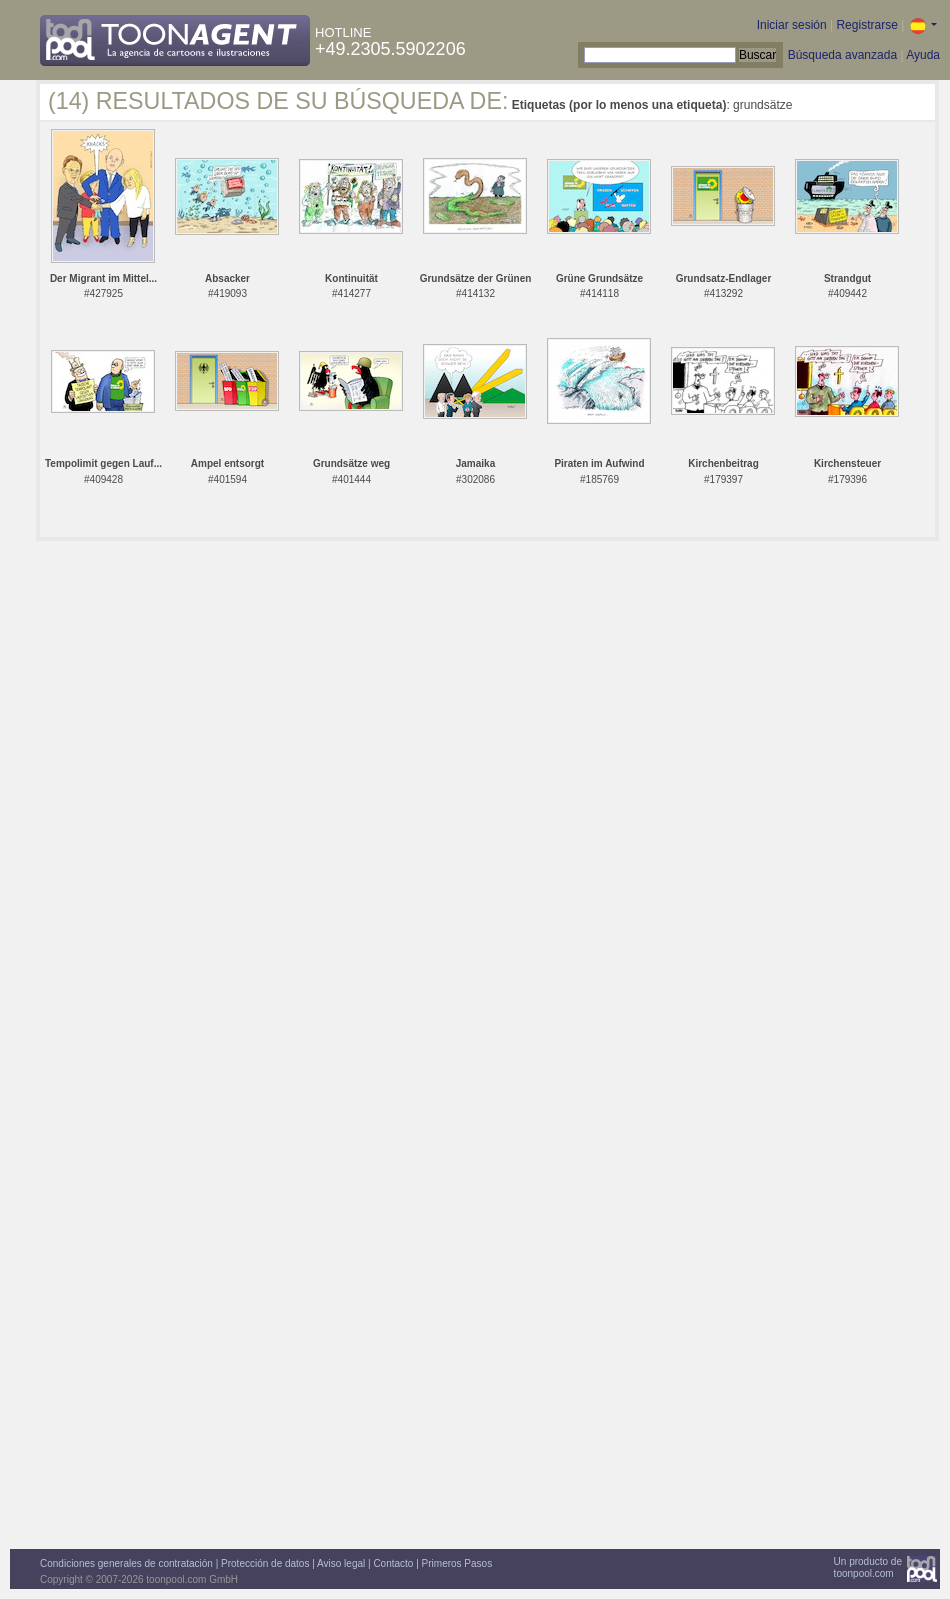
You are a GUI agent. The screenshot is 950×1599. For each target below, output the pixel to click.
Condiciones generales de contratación (126, 1563)
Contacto (393, 1563)
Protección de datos (265, 1563)
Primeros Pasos (457, 1563)
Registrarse (866, 25)
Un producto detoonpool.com (868, 1567)
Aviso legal (341, 1563)
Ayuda (923, 55)
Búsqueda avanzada (842, 55)
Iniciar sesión (792, 25)
